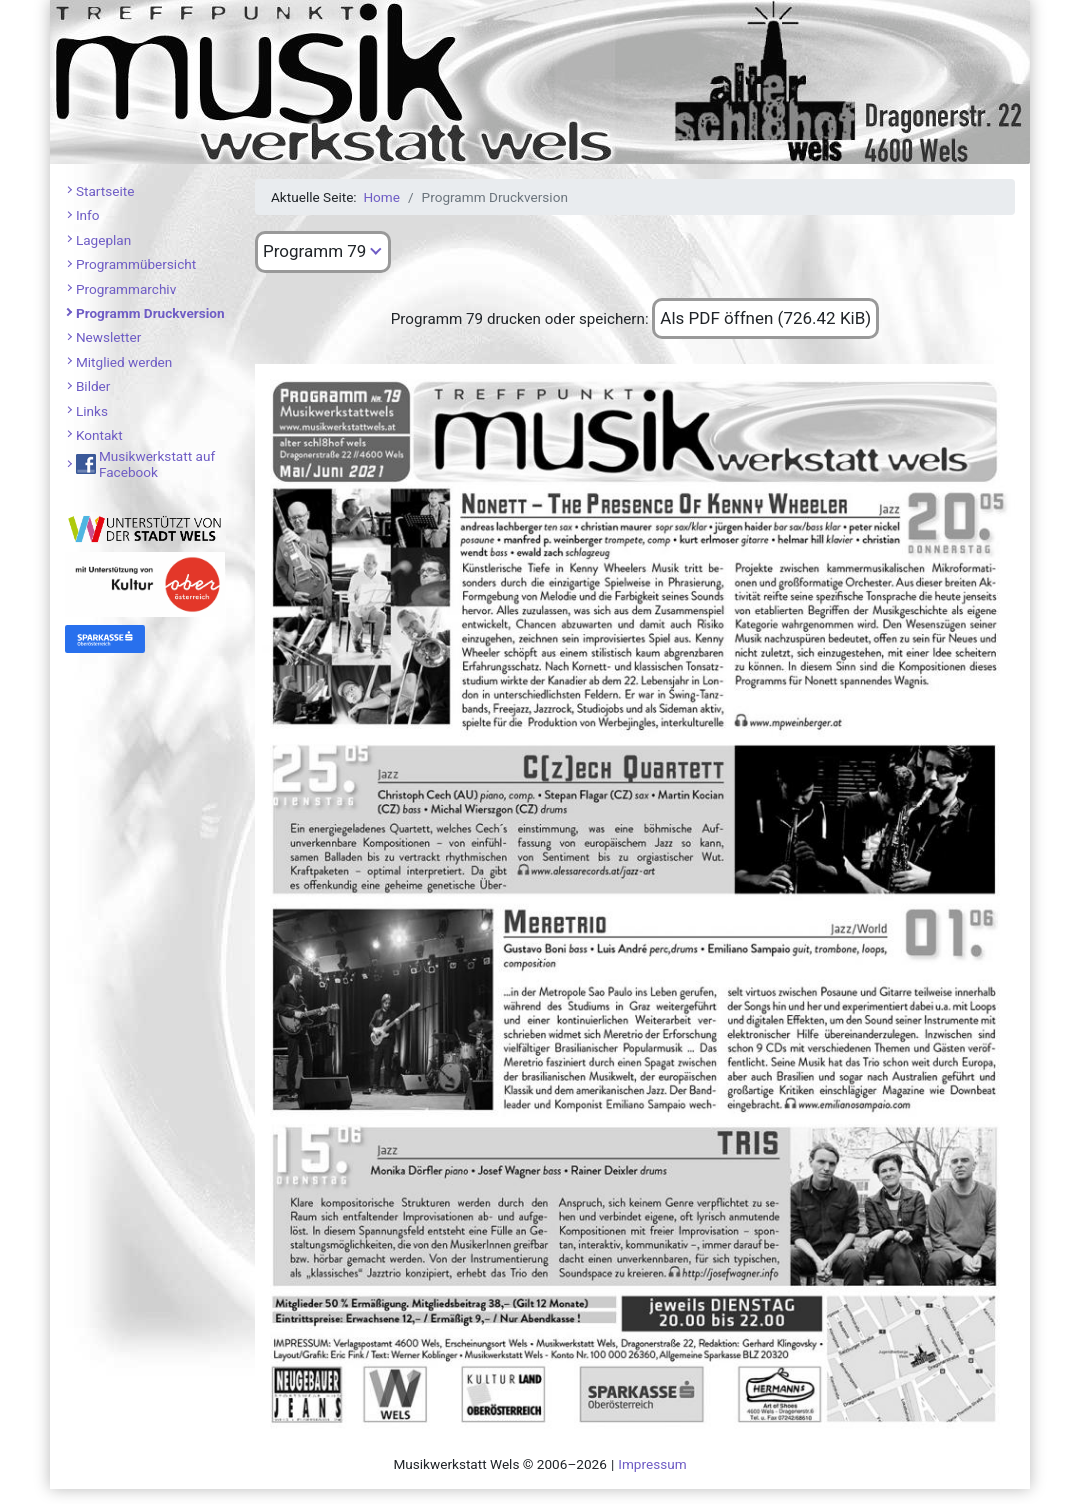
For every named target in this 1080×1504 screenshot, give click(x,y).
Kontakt (99, 435)
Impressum (652, 1464)
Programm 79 (314, 251)
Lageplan (103, 240)
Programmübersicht (136, 264)
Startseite (105, 191)
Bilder (93, 386)
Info (88, 215)
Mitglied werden (124, 362)
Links (92, 411)
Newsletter (108, 337)
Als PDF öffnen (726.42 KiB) (765, 318)
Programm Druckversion (150, 313)
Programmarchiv (126, 289)
